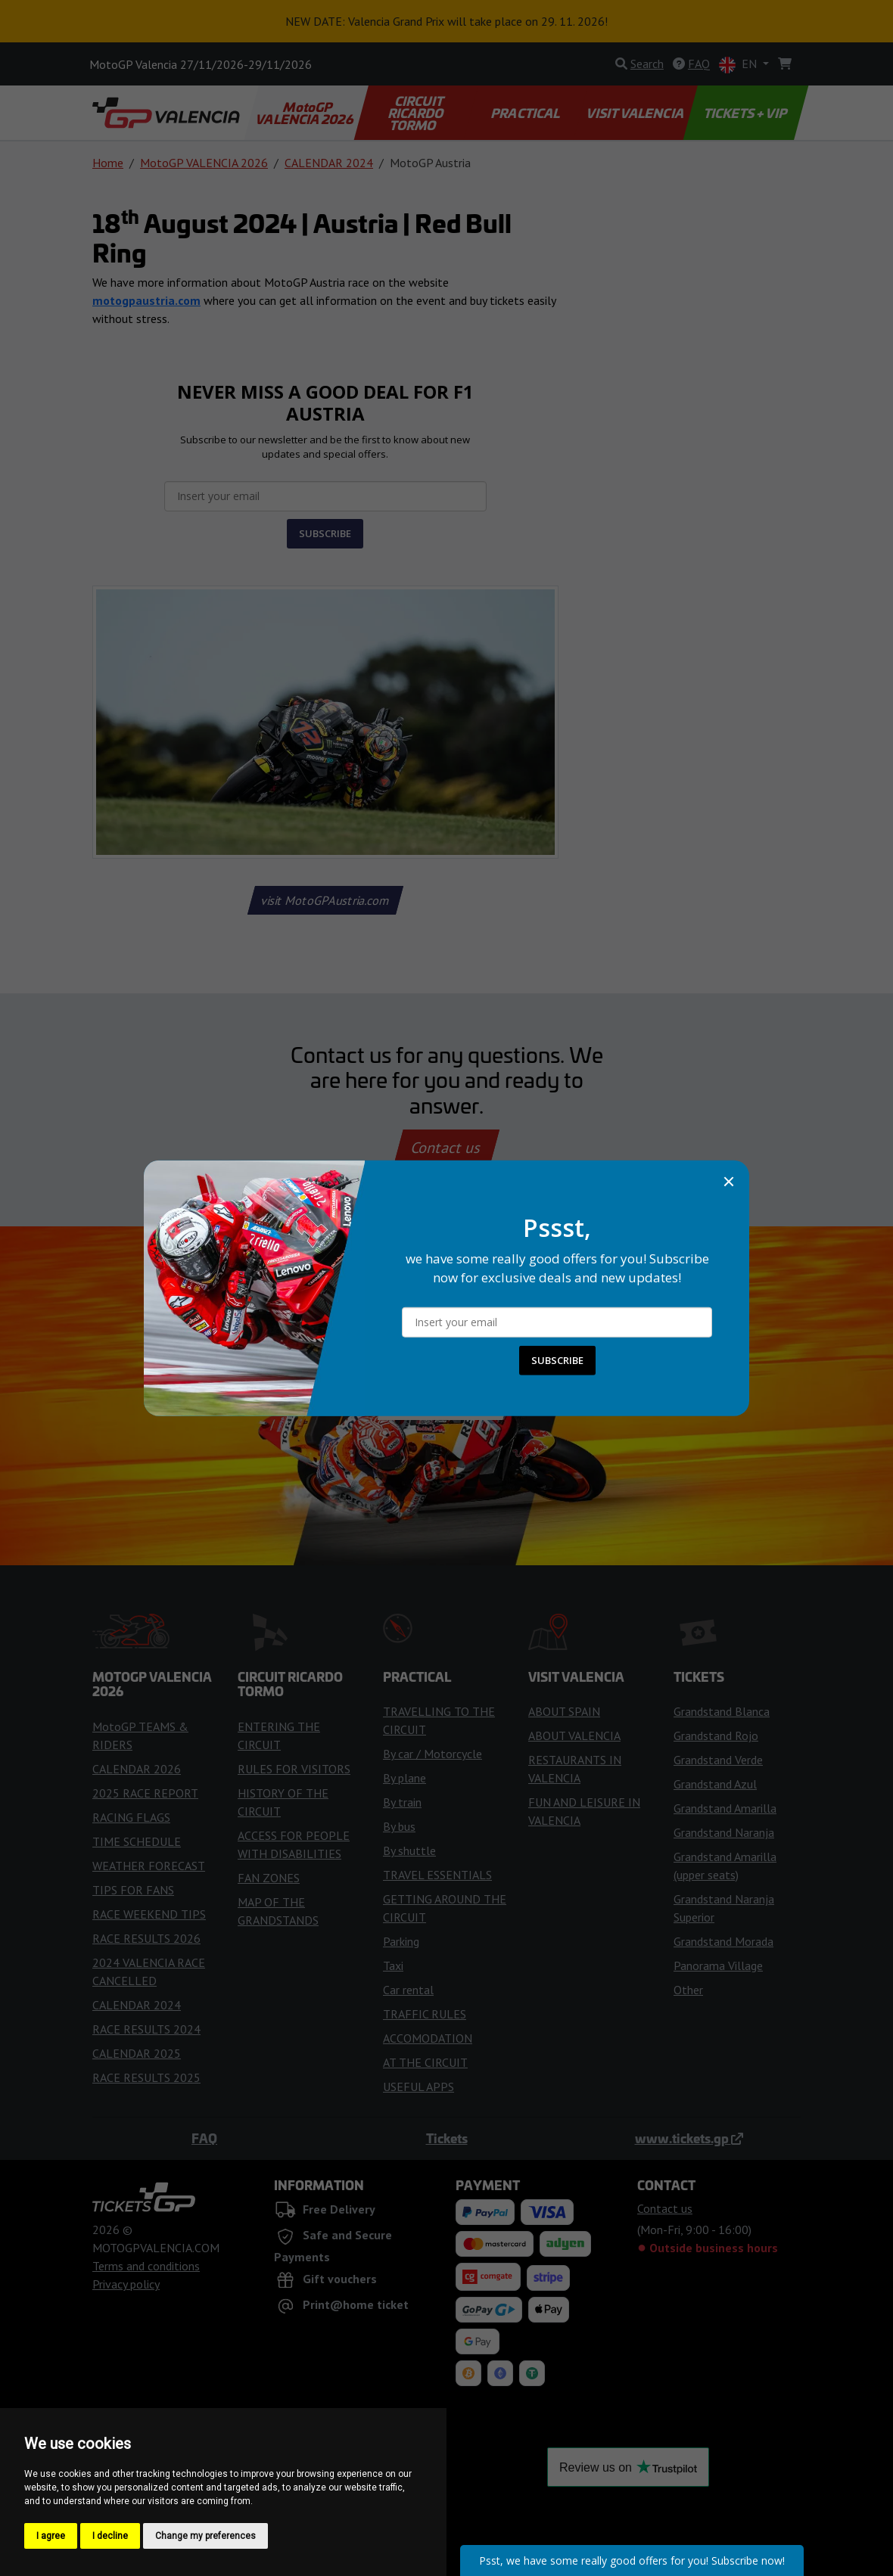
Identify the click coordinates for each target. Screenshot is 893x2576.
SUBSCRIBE (557, 1360)
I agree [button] (50, 2536)
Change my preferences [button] (205, 2536)
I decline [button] (110, 2536)
